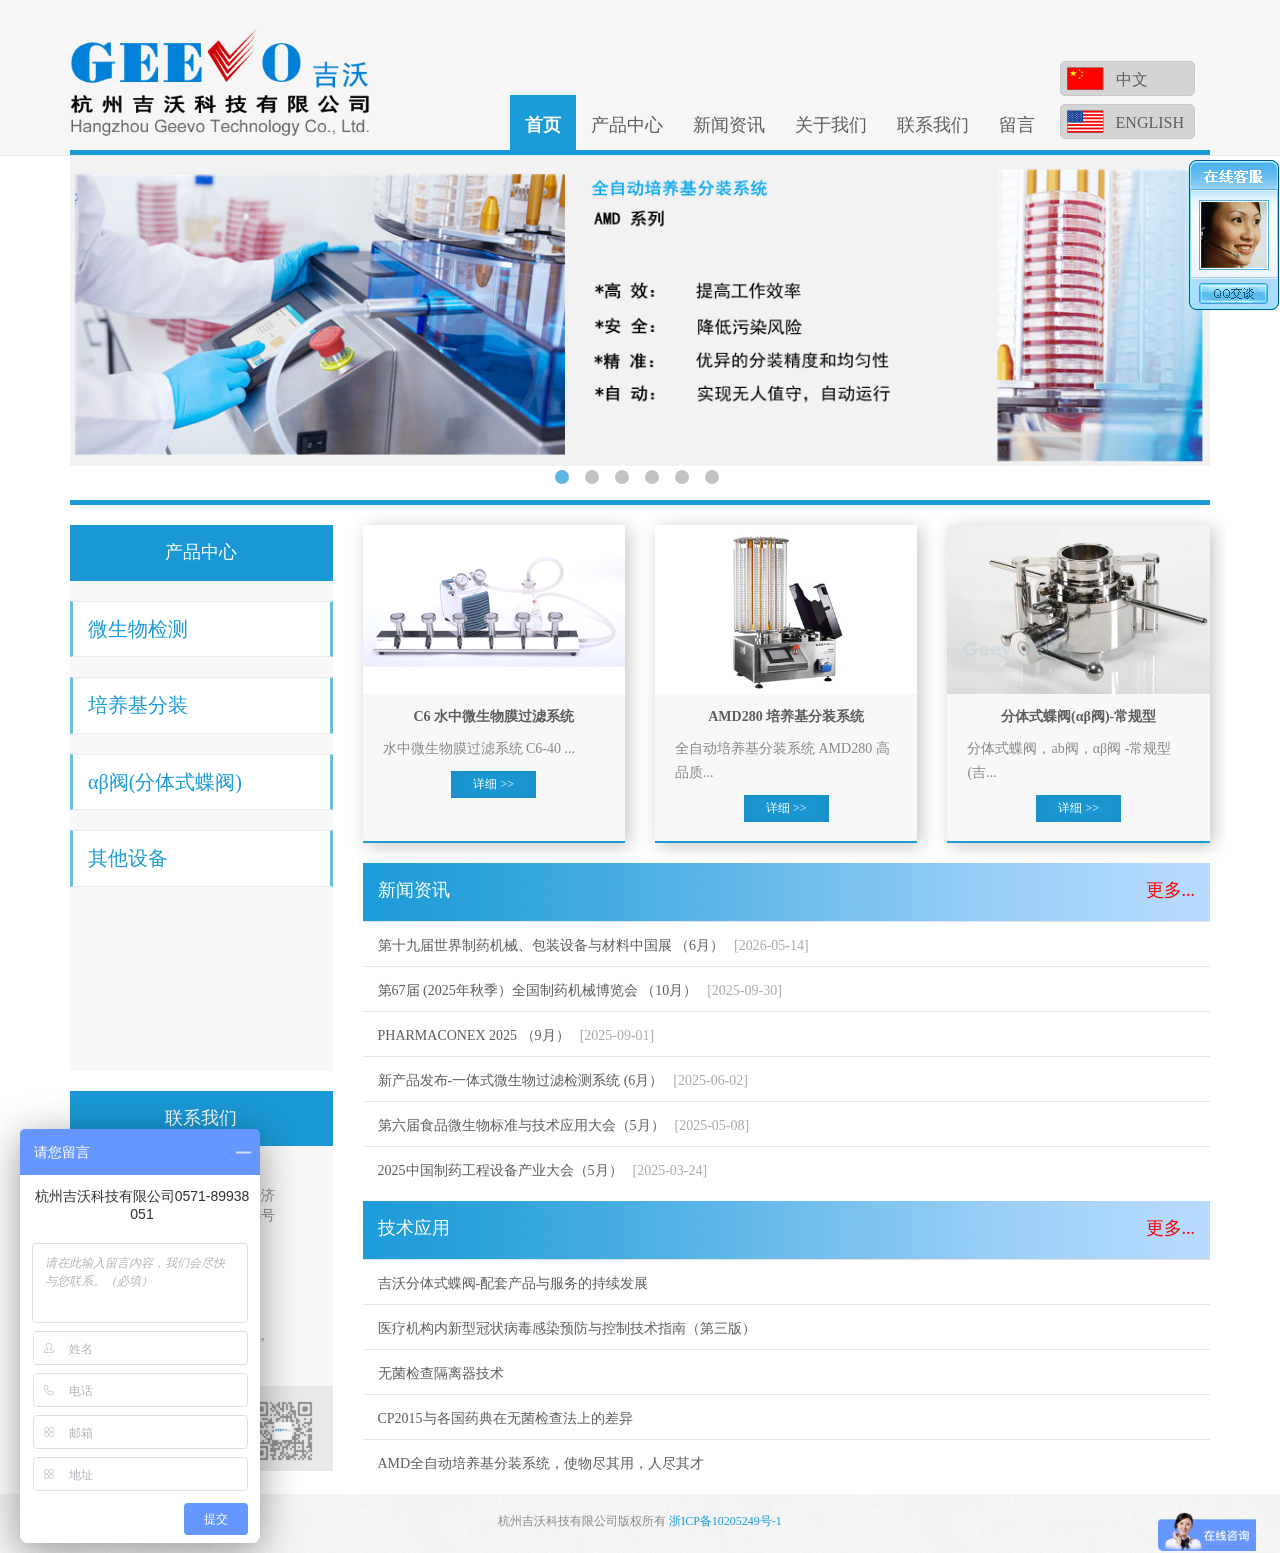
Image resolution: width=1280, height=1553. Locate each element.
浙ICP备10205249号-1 (725, 1521)
